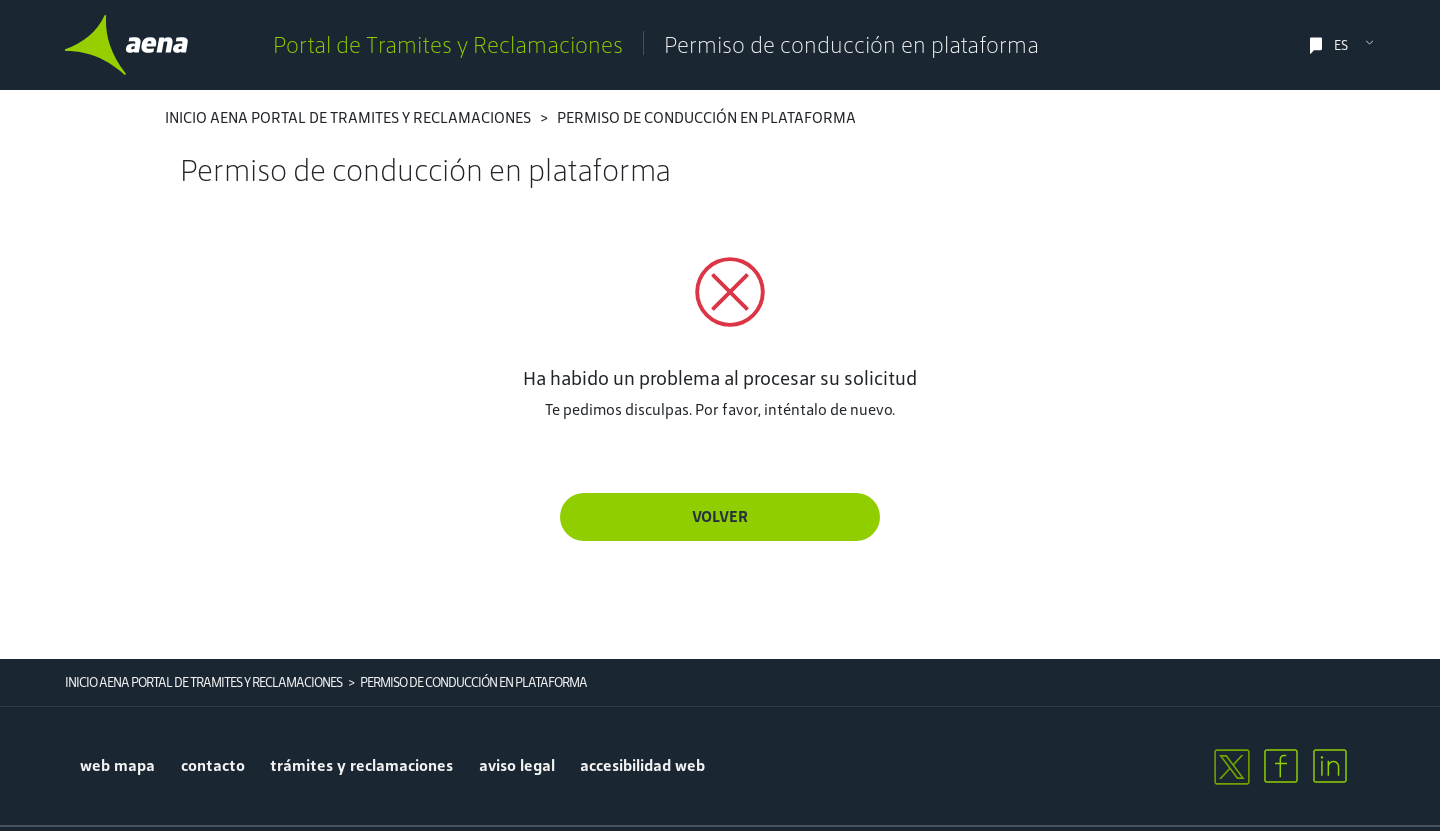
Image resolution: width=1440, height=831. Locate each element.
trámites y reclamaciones (361, 765)
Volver (720, 516)
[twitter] (1231, 766)
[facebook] (1281, 766)
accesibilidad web (642, 765)
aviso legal (517, 765)
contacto (213, 765)
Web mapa (117, 765)
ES (1341, 45)
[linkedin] (1330, 766)
